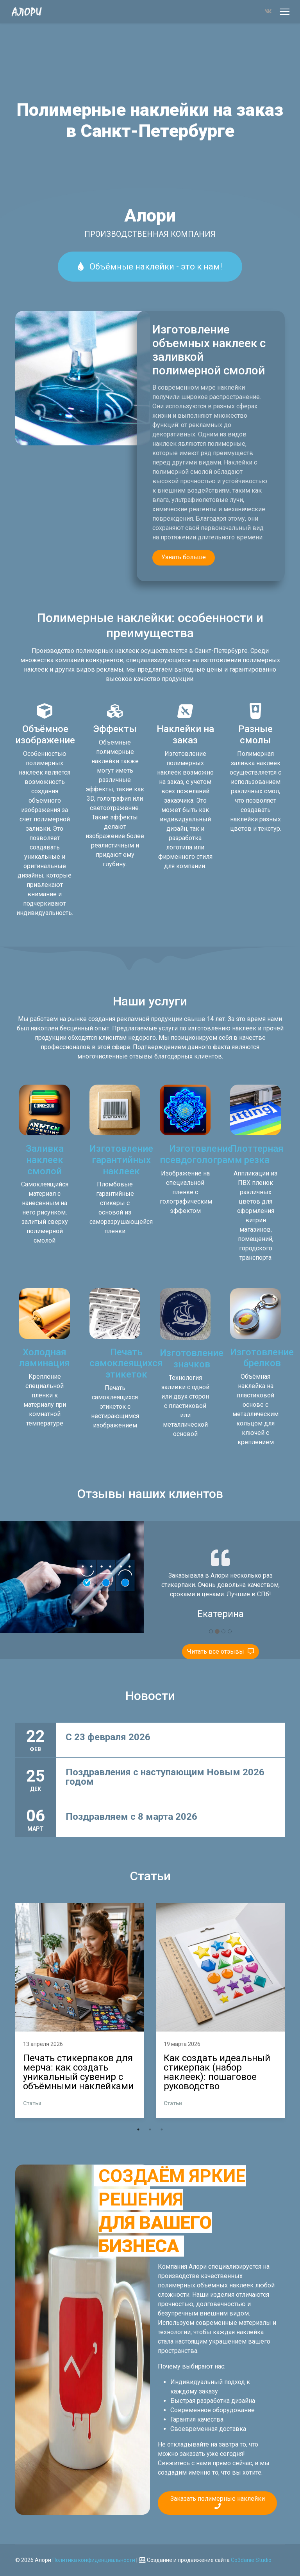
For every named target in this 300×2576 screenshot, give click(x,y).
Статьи (32, 2103)
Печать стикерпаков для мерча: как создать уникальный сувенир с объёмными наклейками (78, 2072)
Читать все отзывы (220, 1651)
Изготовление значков (191, 1358)
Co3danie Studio (251, 2560)
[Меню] (284, 11)
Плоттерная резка (257, 1154)
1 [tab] (138, 2129)
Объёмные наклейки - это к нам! (150, 266)
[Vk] (268, 11)
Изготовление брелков (262, 1358)
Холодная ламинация (44, 1358)
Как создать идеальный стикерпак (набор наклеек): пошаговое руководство (217, 2072)
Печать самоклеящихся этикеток (126, 1363)
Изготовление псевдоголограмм (201, 1154)
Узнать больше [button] (183, 557)
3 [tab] (162, 2129)
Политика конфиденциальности (93, 2560)
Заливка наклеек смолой (45, 1160)
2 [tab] (150, 2129)
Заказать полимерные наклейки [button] (217, 2502)
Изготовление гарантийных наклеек (121, 1160)
